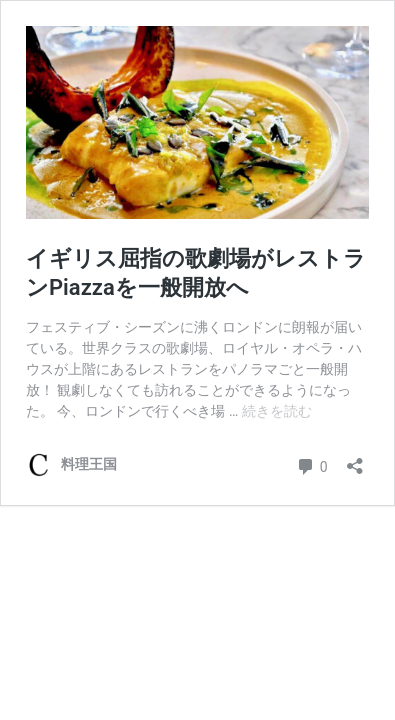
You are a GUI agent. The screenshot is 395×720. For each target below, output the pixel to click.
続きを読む (277, 411)
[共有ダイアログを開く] (355, 459)
